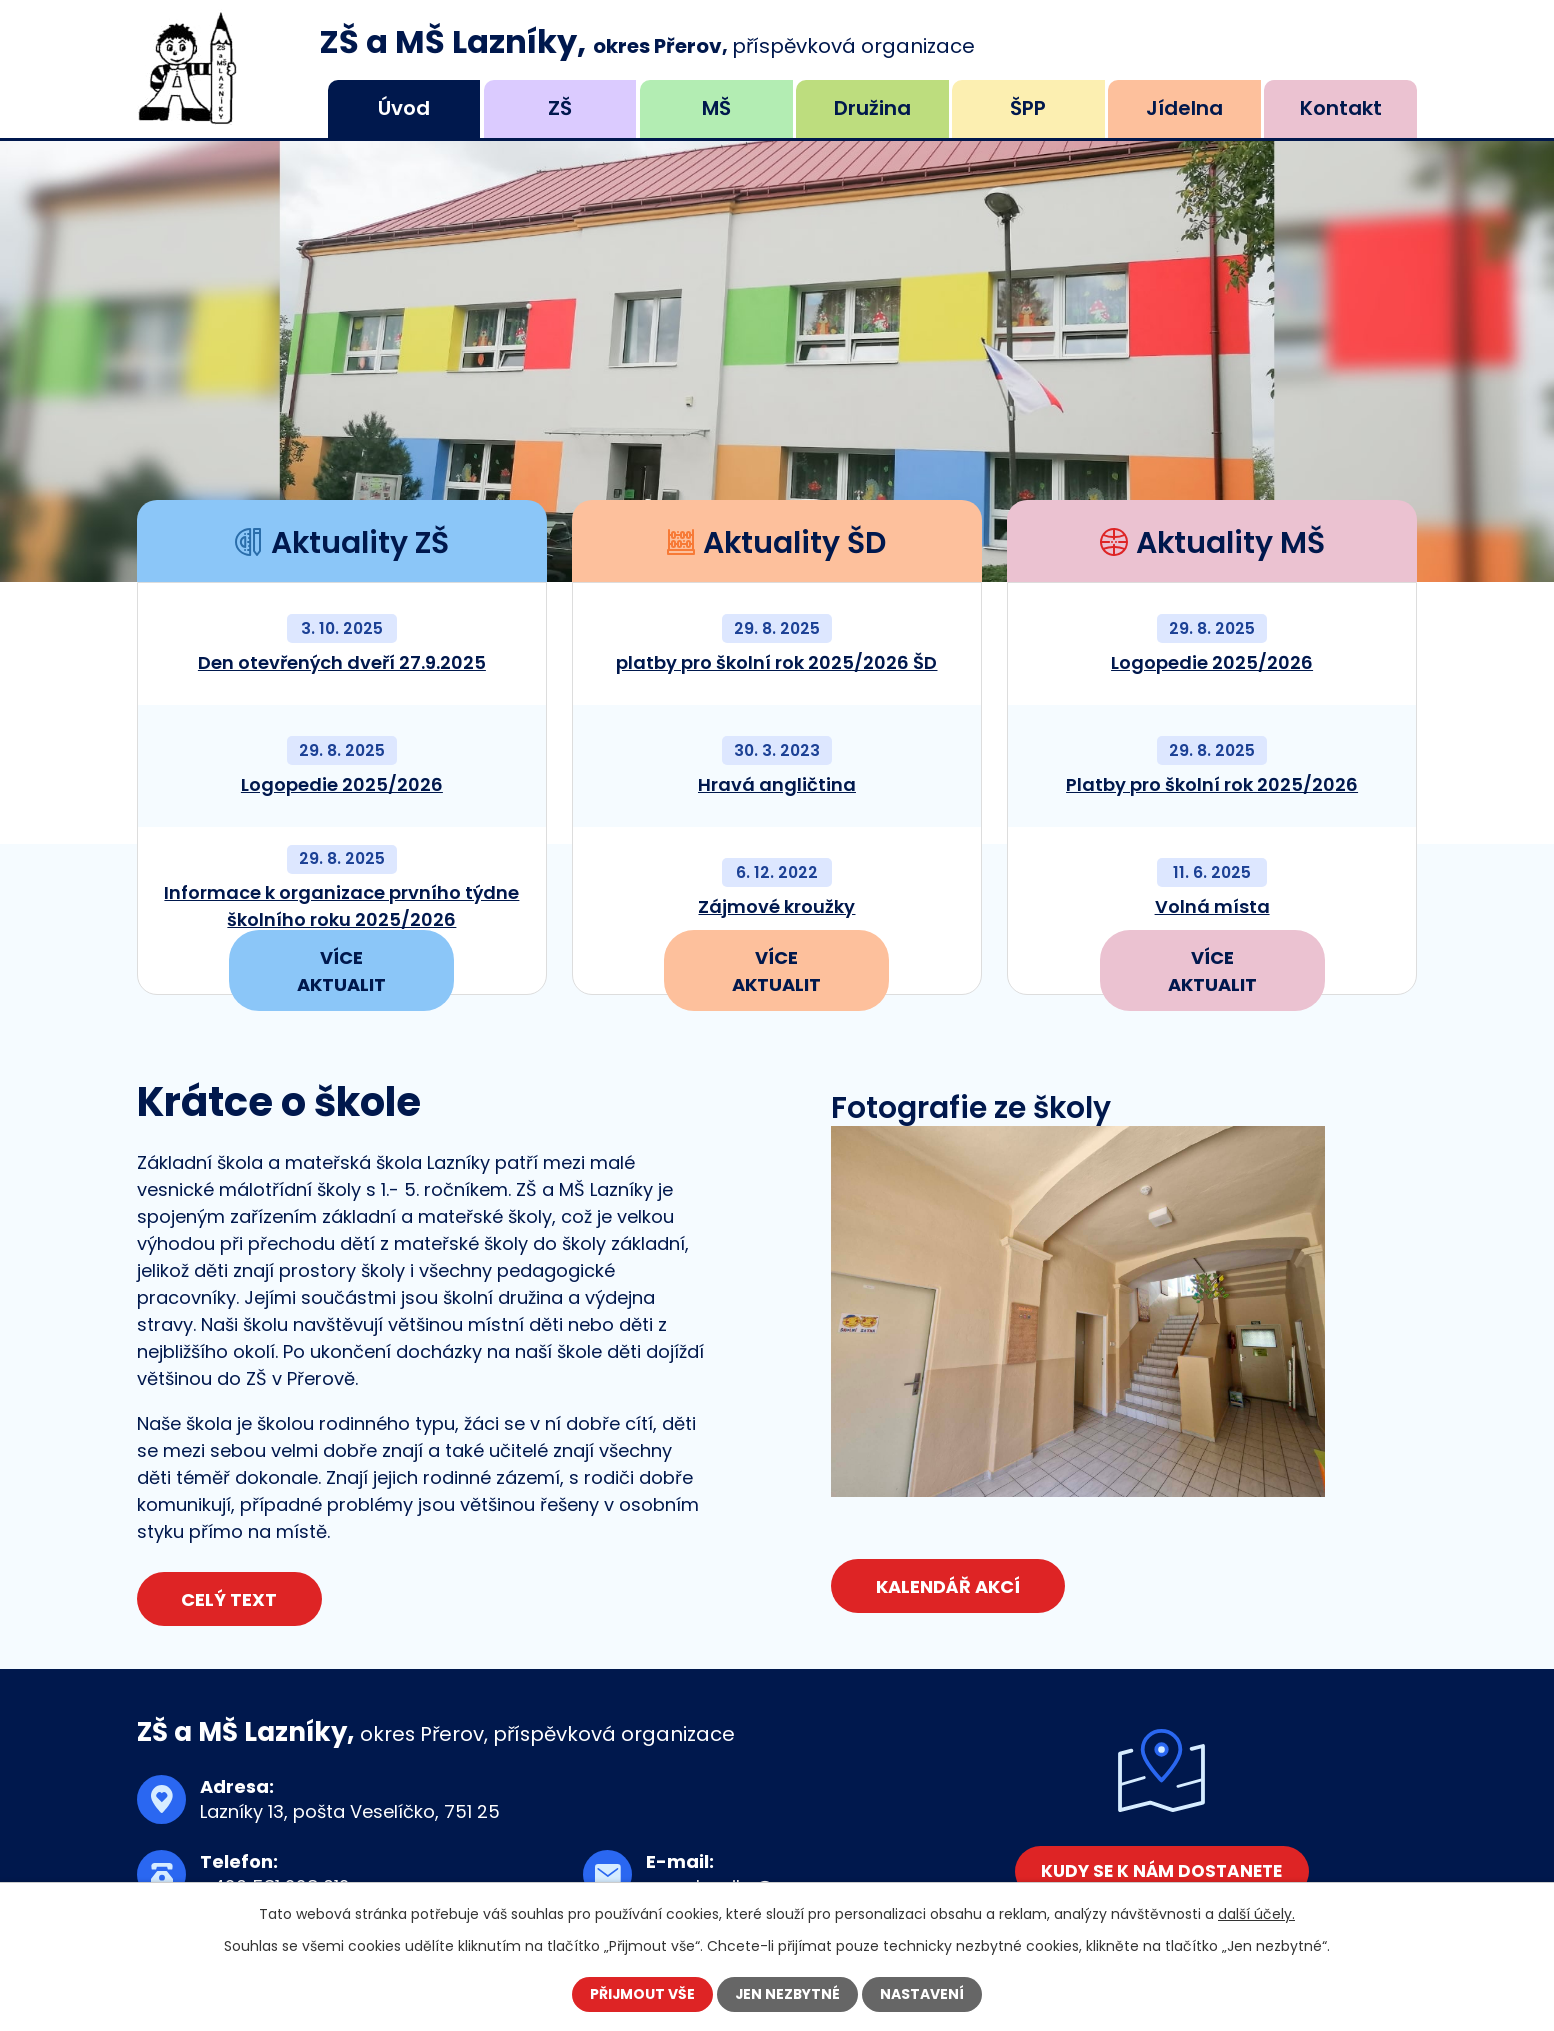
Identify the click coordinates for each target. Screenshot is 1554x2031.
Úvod (404, 108)
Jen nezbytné (788, 1994)
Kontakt (1341, 108)
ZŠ (560, 108)
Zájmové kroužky (776, 906)
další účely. (1256, 1914)
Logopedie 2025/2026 (342, 784)
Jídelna (1184, 108)
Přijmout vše (642, 1994)
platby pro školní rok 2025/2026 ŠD (776, 662)
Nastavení (924, 1994)
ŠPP (1028, 108)
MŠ (716, 108)
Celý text (230, 1599)
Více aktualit (341, 972)
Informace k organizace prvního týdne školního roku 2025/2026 (341, 906)
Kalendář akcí (948, 1586)
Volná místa (1212, 906)
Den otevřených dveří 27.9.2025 (342, 662)
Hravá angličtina (777, 784)
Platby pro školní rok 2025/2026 (1212, 784)
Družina (872, 108)
